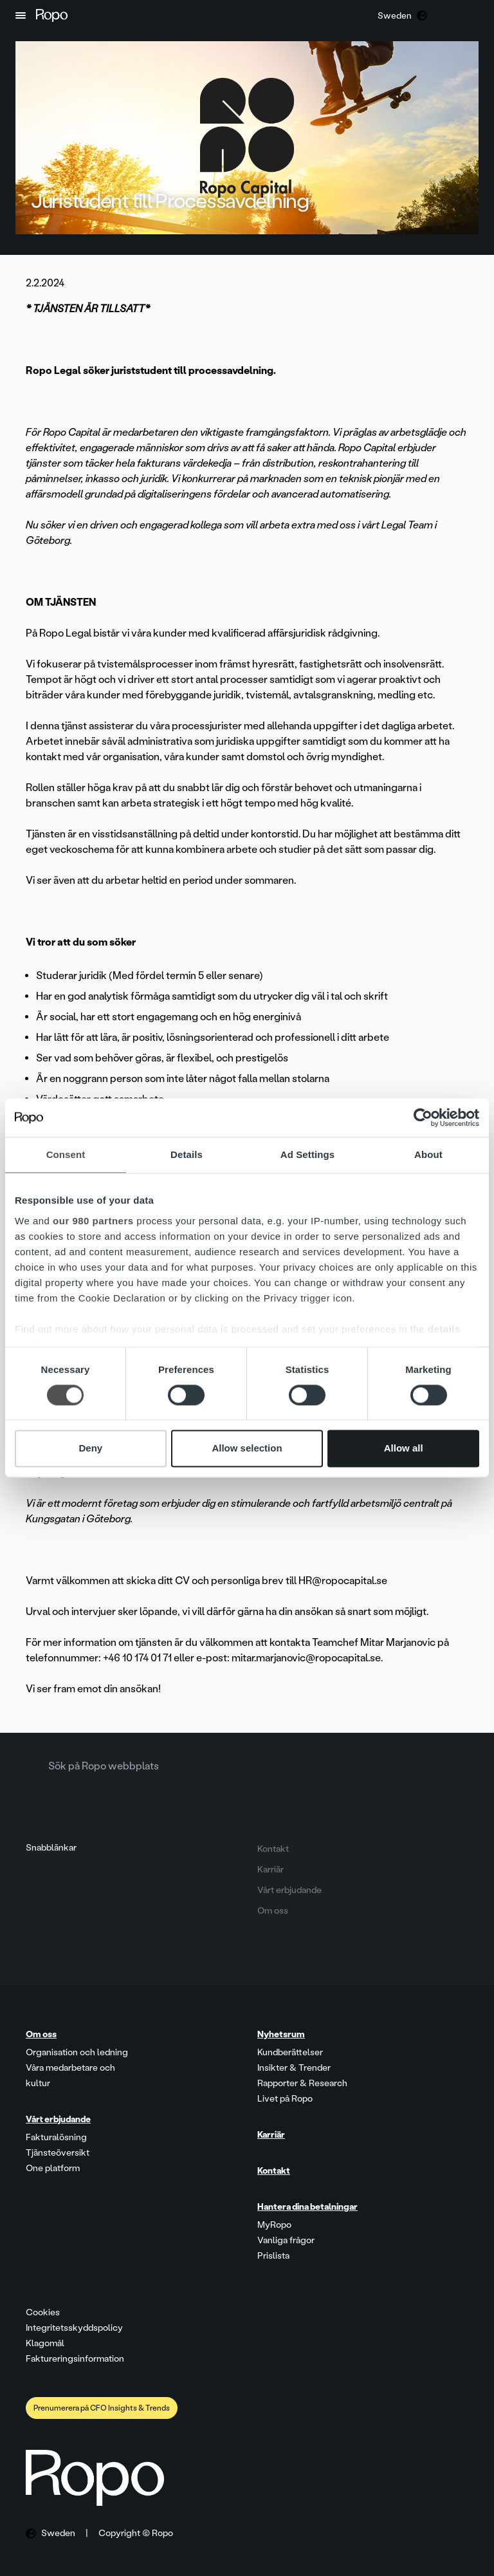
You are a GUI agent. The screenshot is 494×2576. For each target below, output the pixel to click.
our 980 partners (93, 1220)
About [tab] (428, 1154)
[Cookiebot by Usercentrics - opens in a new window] (423, 1117)
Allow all (403, 1448)
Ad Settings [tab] (307, 1154)
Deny (90, 1448)
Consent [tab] (66, 1154)
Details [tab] (186, 1154)
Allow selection (247, 1448)
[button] (20, 15)
